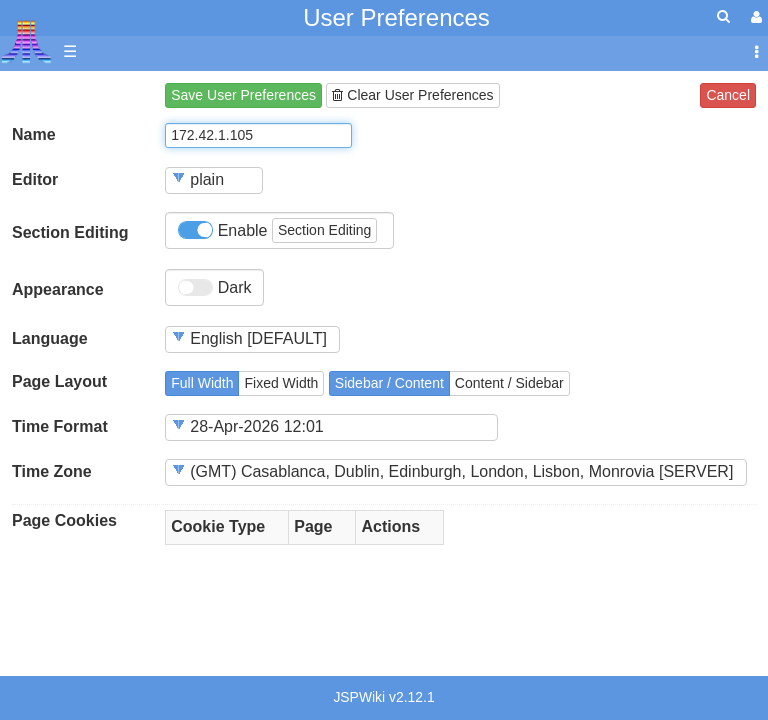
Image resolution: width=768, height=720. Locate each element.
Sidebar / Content (389, 383)
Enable (277, 230)
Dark (214, 288)
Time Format (60, 426)
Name (34, 134)
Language (50, 338)
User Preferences (396, 17)
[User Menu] (754, 17)
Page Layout (59, 381)
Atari (26, 41)
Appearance (58, 289)
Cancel (728, 95)
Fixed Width (281, 383)
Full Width (202, 383)
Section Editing (70, 232)
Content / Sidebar (509, 383)
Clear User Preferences (412, 95)
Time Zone (52, 471)
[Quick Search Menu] (723, 16)
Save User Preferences (243, 95)
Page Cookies (64, 520)
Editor (35, 179)
